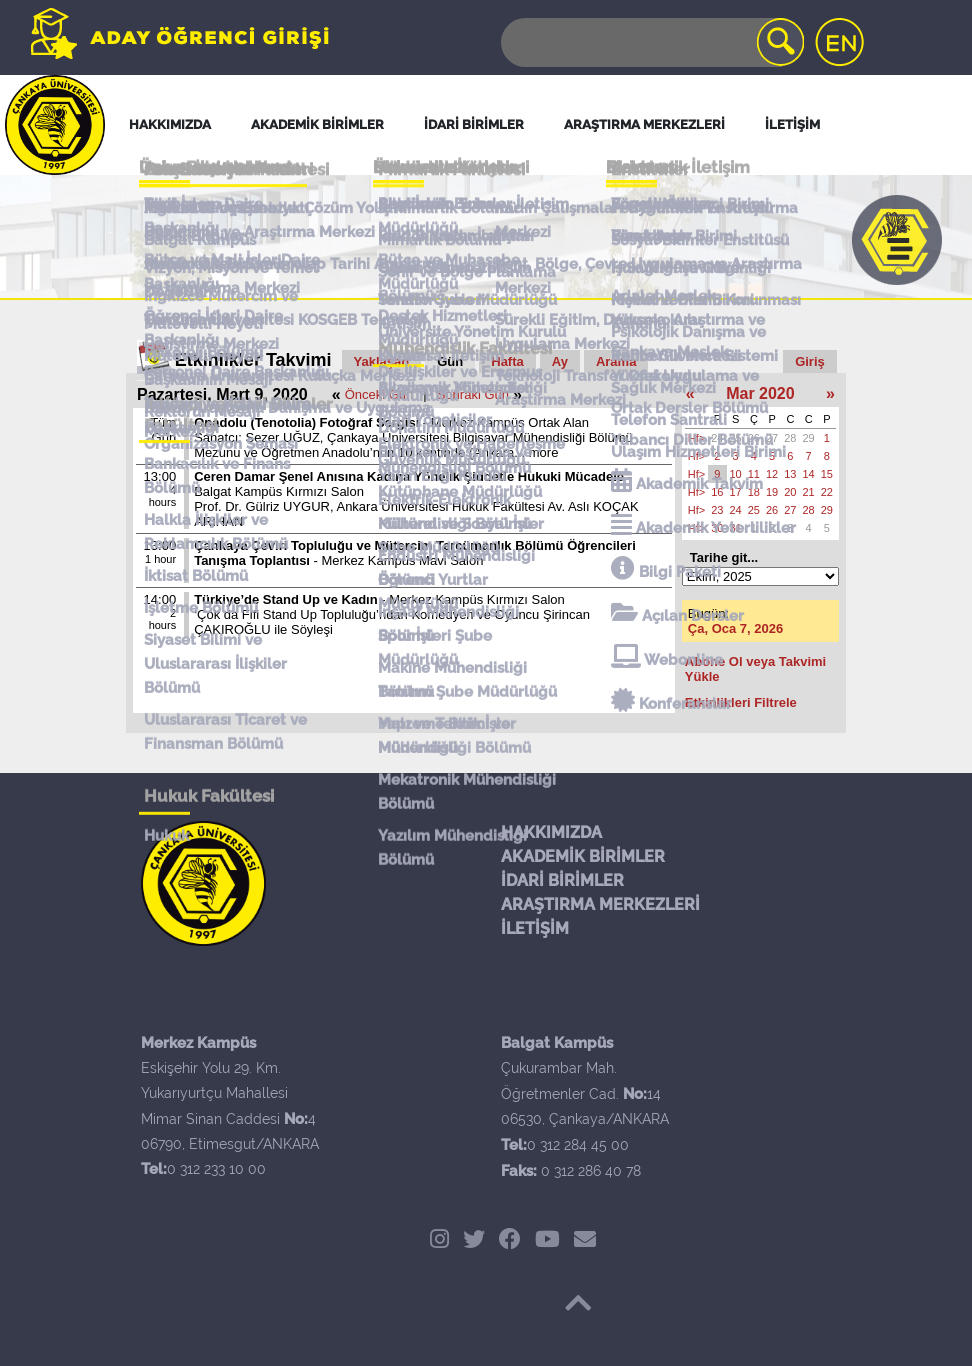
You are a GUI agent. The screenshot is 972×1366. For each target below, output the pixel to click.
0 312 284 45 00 (578, 1145)
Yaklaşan (382, 361)
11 (754, 474)
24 (717, 438)
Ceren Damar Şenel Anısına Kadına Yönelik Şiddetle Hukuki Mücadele (409, 476)
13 (790, 474)
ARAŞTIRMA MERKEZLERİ (600, 904)
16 (717, 492)
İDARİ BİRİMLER (562, 880)
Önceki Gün (379, 394)
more (544, 452)
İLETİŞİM (535, 928)
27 (772, 438)
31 (736, 528)
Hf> (696, 438)
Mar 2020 (760, 393)
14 (809, 474)
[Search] (651, 42)
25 (736, 438)
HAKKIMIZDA (551, 832)
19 (772, 492)
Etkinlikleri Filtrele (741, 702)
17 (736, 492)
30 (717, 528)
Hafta (507, 361)
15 (827, 474)
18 (754, 492)
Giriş (810, 361)
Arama (616, 361)
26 (754, 438)
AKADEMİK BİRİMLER (583, 856)
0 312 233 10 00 (216, 1169)
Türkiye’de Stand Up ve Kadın (286, 599)
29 (809, 438)
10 (736, 474)
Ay (560, 361)
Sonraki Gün (473, 394)
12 (772, 474)
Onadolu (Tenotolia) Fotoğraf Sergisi (306, 422)
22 (827, 492)
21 (809, 492)
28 (790, 438)
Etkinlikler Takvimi (253, 360)
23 (717, 510)
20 (790, 492)
